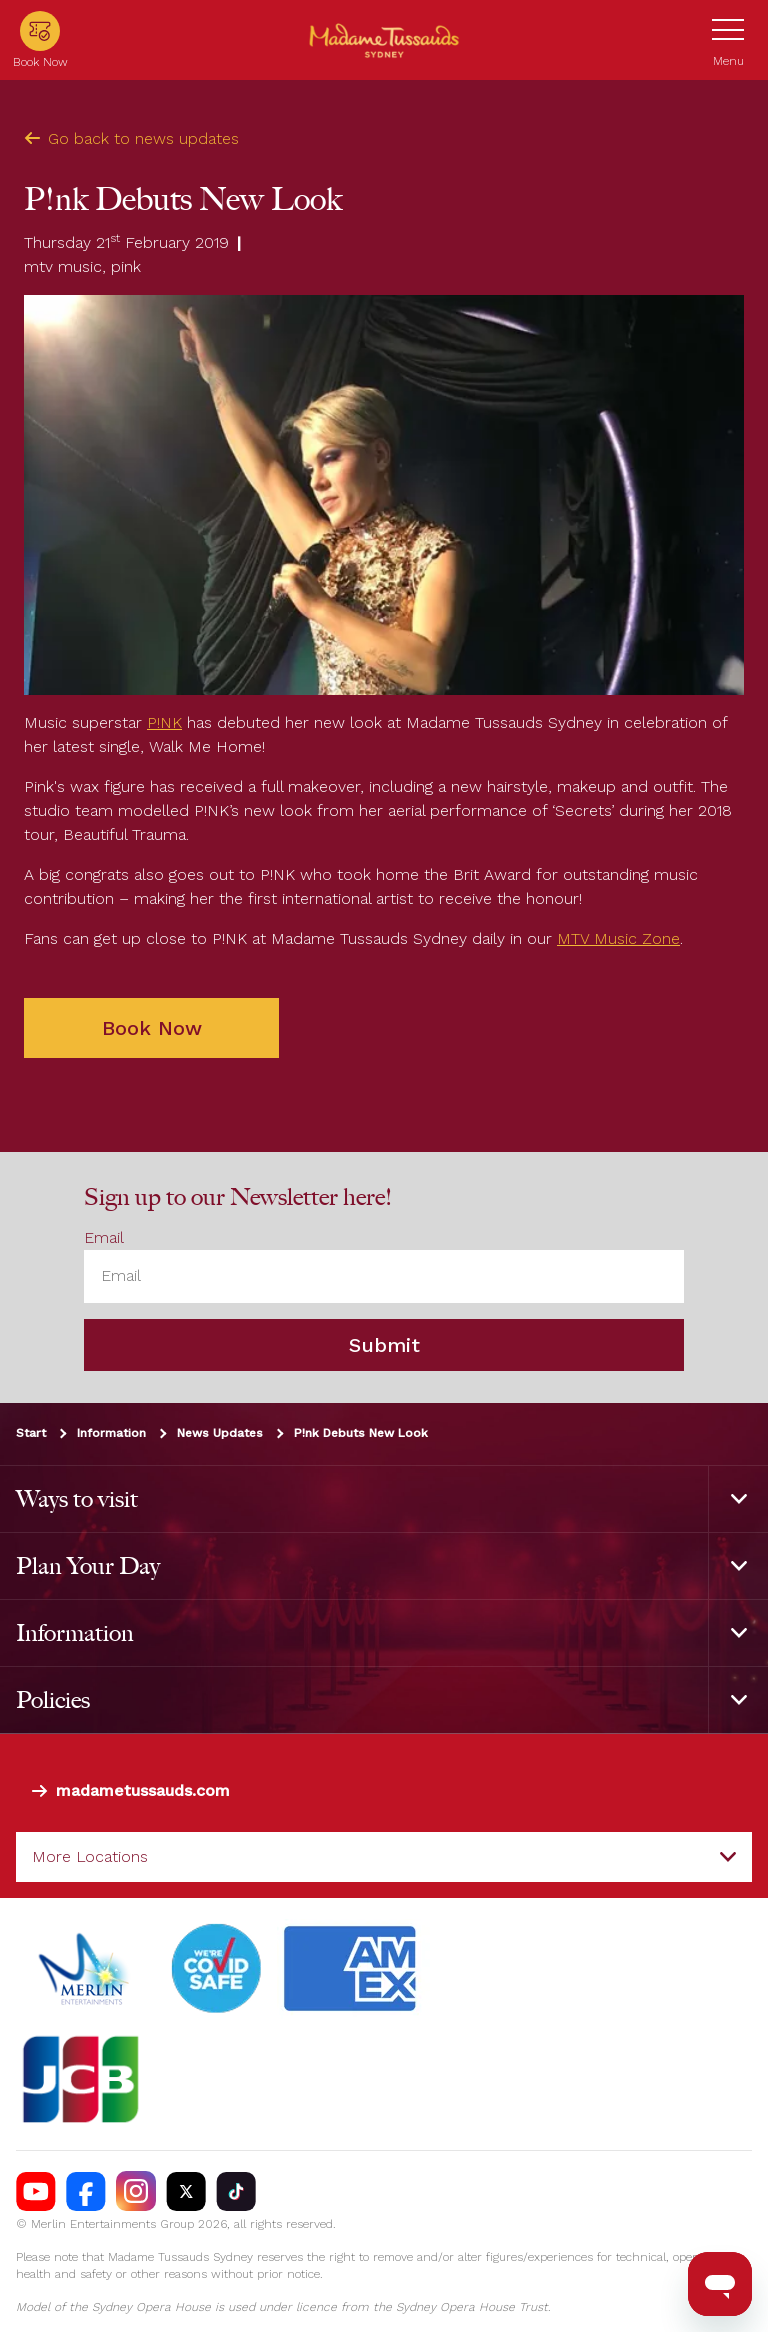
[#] (217, 1969)
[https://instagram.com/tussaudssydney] (136, 2191)
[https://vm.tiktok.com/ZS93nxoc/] (236, 2191)
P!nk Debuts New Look (361, 1433)
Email (104, 1237)
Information (111, 1433)
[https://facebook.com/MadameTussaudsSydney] (86, 2191)
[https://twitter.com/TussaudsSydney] (186, 2191)
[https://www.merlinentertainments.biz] (86, 1969)
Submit (384, 1345)
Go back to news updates (131, 138)
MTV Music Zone (618, 938)
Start (31, 1433)
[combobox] (384, 1857)
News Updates (220, 1433)
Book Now (152, 1028)
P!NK (164, 722)
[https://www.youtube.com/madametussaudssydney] (36, 2191)
